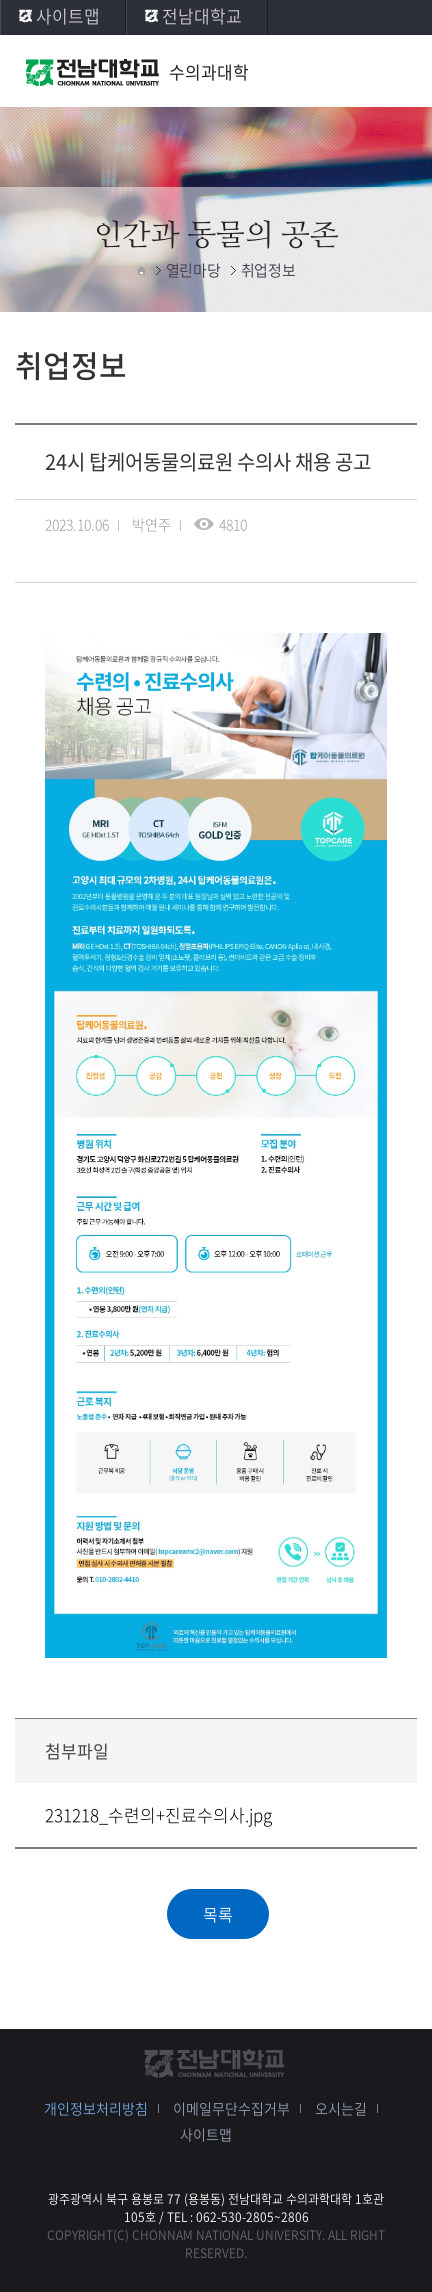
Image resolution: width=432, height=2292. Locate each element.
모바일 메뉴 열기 (397, 72)
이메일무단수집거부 (231, 2108)
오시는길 (341, 2108)
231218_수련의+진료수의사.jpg (158, 1814)
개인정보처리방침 (96, 2108)
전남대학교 (202, 15)
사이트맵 (68, 15)
